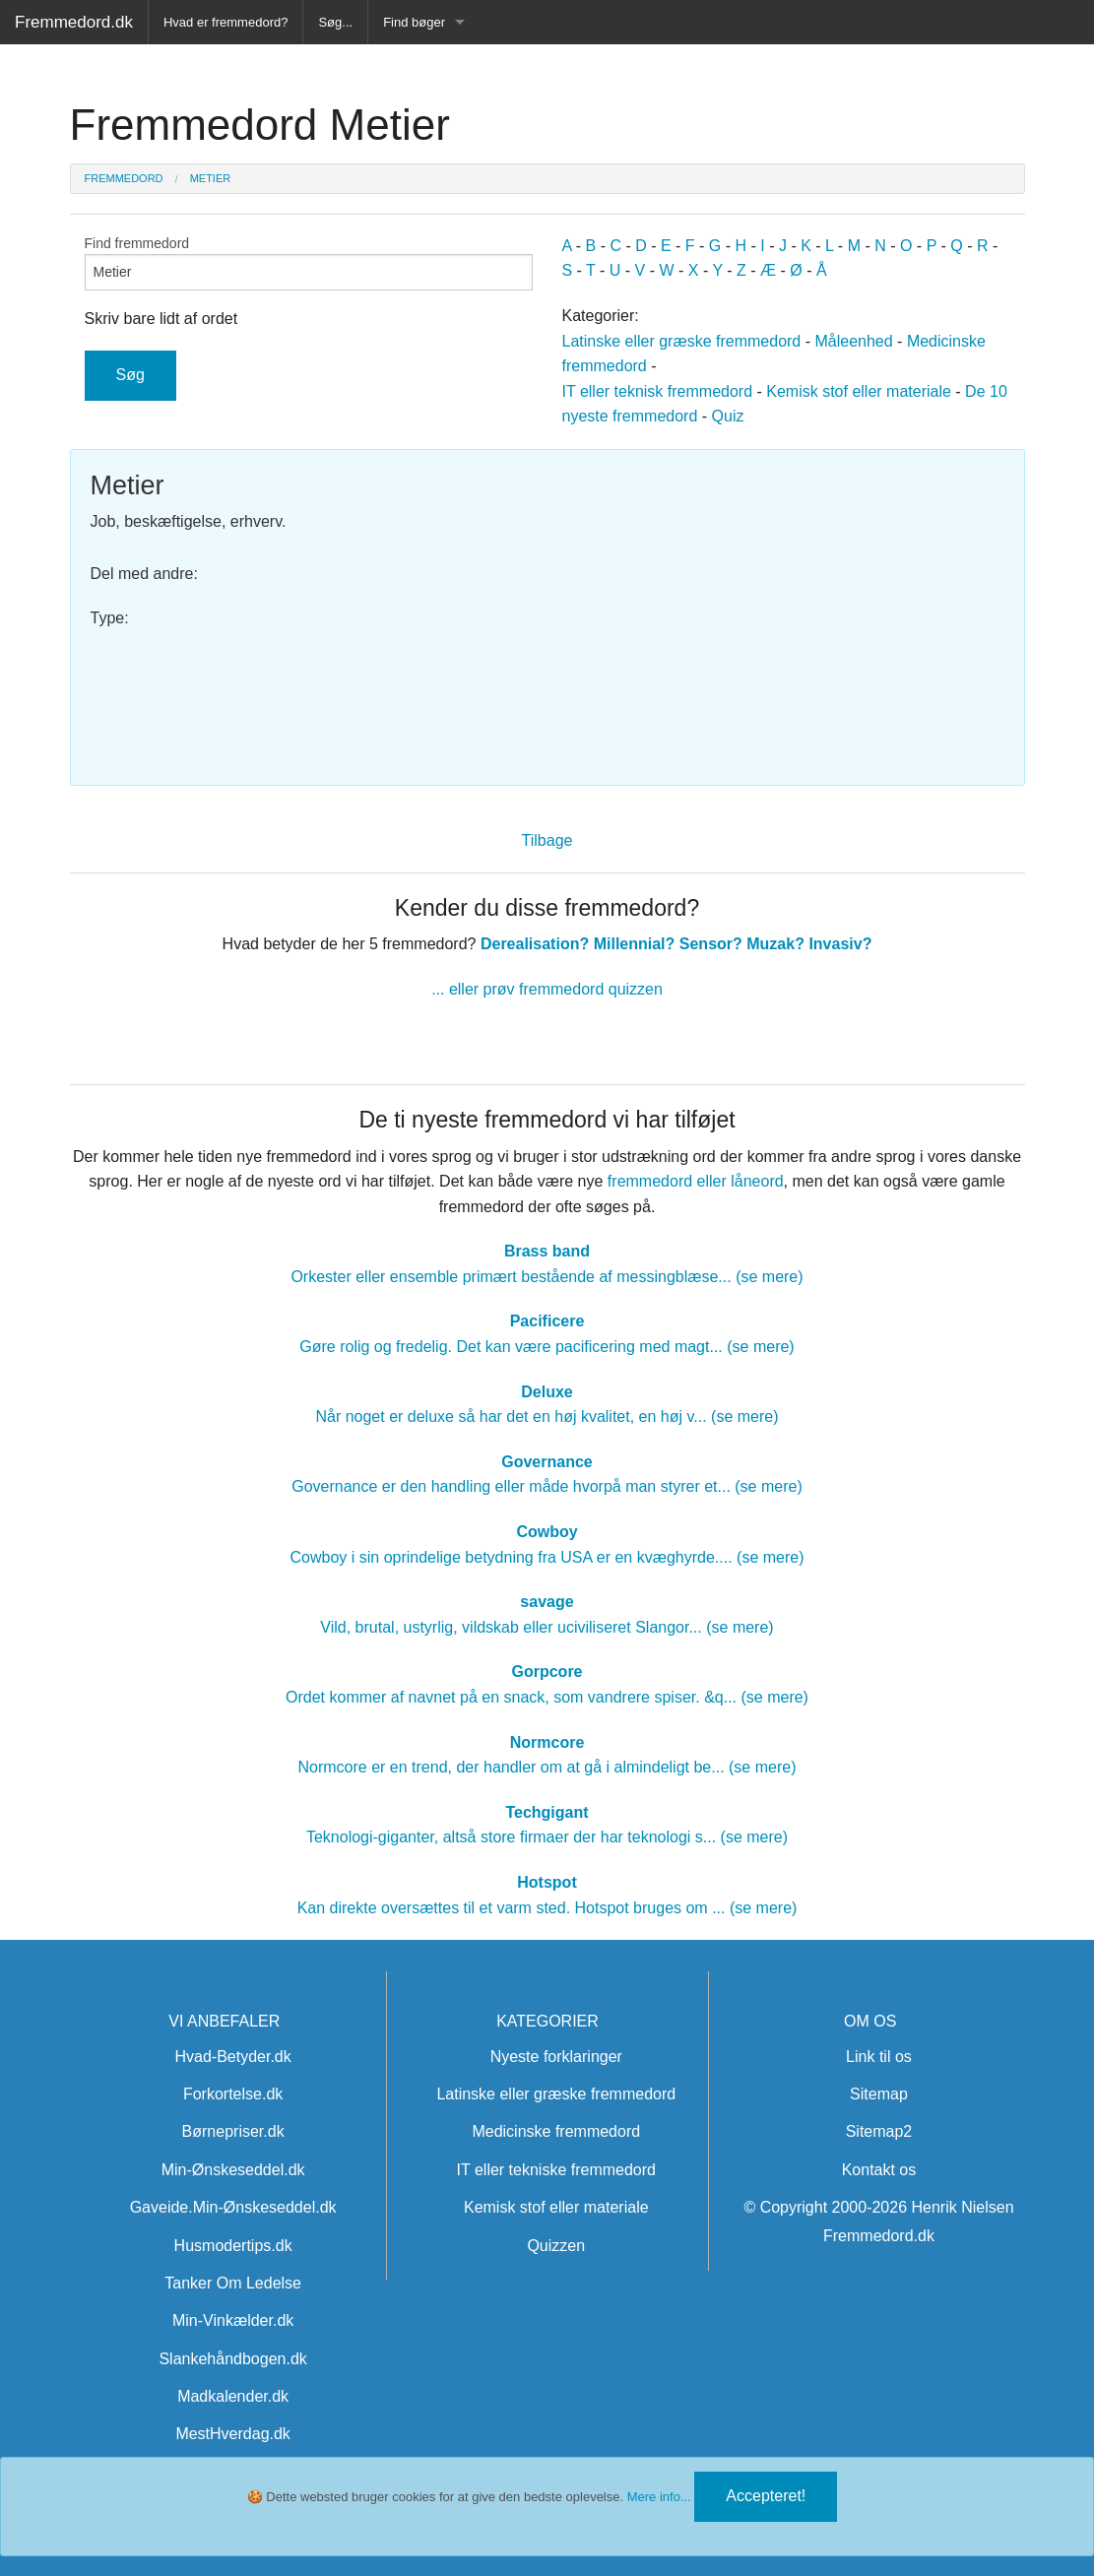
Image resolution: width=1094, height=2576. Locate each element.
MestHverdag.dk (232, 2433)
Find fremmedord (309, 262)
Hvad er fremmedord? (225, 22)
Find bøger (414, 22)
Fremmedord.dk (74, 22)
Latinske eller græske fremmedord (682, 341)
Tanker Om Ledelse (232, 2283)
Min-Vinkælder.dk (232, 2320)
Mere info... (659, 2496)
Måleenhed (853, 341)
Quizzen (556, 2245)
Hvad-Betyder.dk (232, 2056)
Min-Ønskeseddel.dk (233, 2169)
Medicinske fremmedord (556, 2131)
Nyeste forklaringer (556, 2056)
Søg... (335, 22)
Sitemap (879, 2094)
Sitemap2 (879, 2131)
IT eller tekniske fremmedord (556, 2169)
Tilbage (547, 840)
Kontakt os (879, 2169)
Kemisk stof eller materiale (858, 391)
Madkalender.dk (233, 2396)
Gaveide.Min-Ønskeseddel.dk (233, 2207)
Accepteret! (765, 2495)
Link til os (879, 2056)
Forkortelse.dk (233, 2094)
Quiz (728, 416)
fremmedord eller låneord (696, 1181)
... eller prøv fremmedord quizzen (547, 989)
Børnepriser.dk (233, 2131)
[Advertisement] (783, 607)
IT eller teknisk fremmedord (657, 391)
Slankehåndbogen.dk (232, 2359)
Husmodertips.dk (233, 2245)
